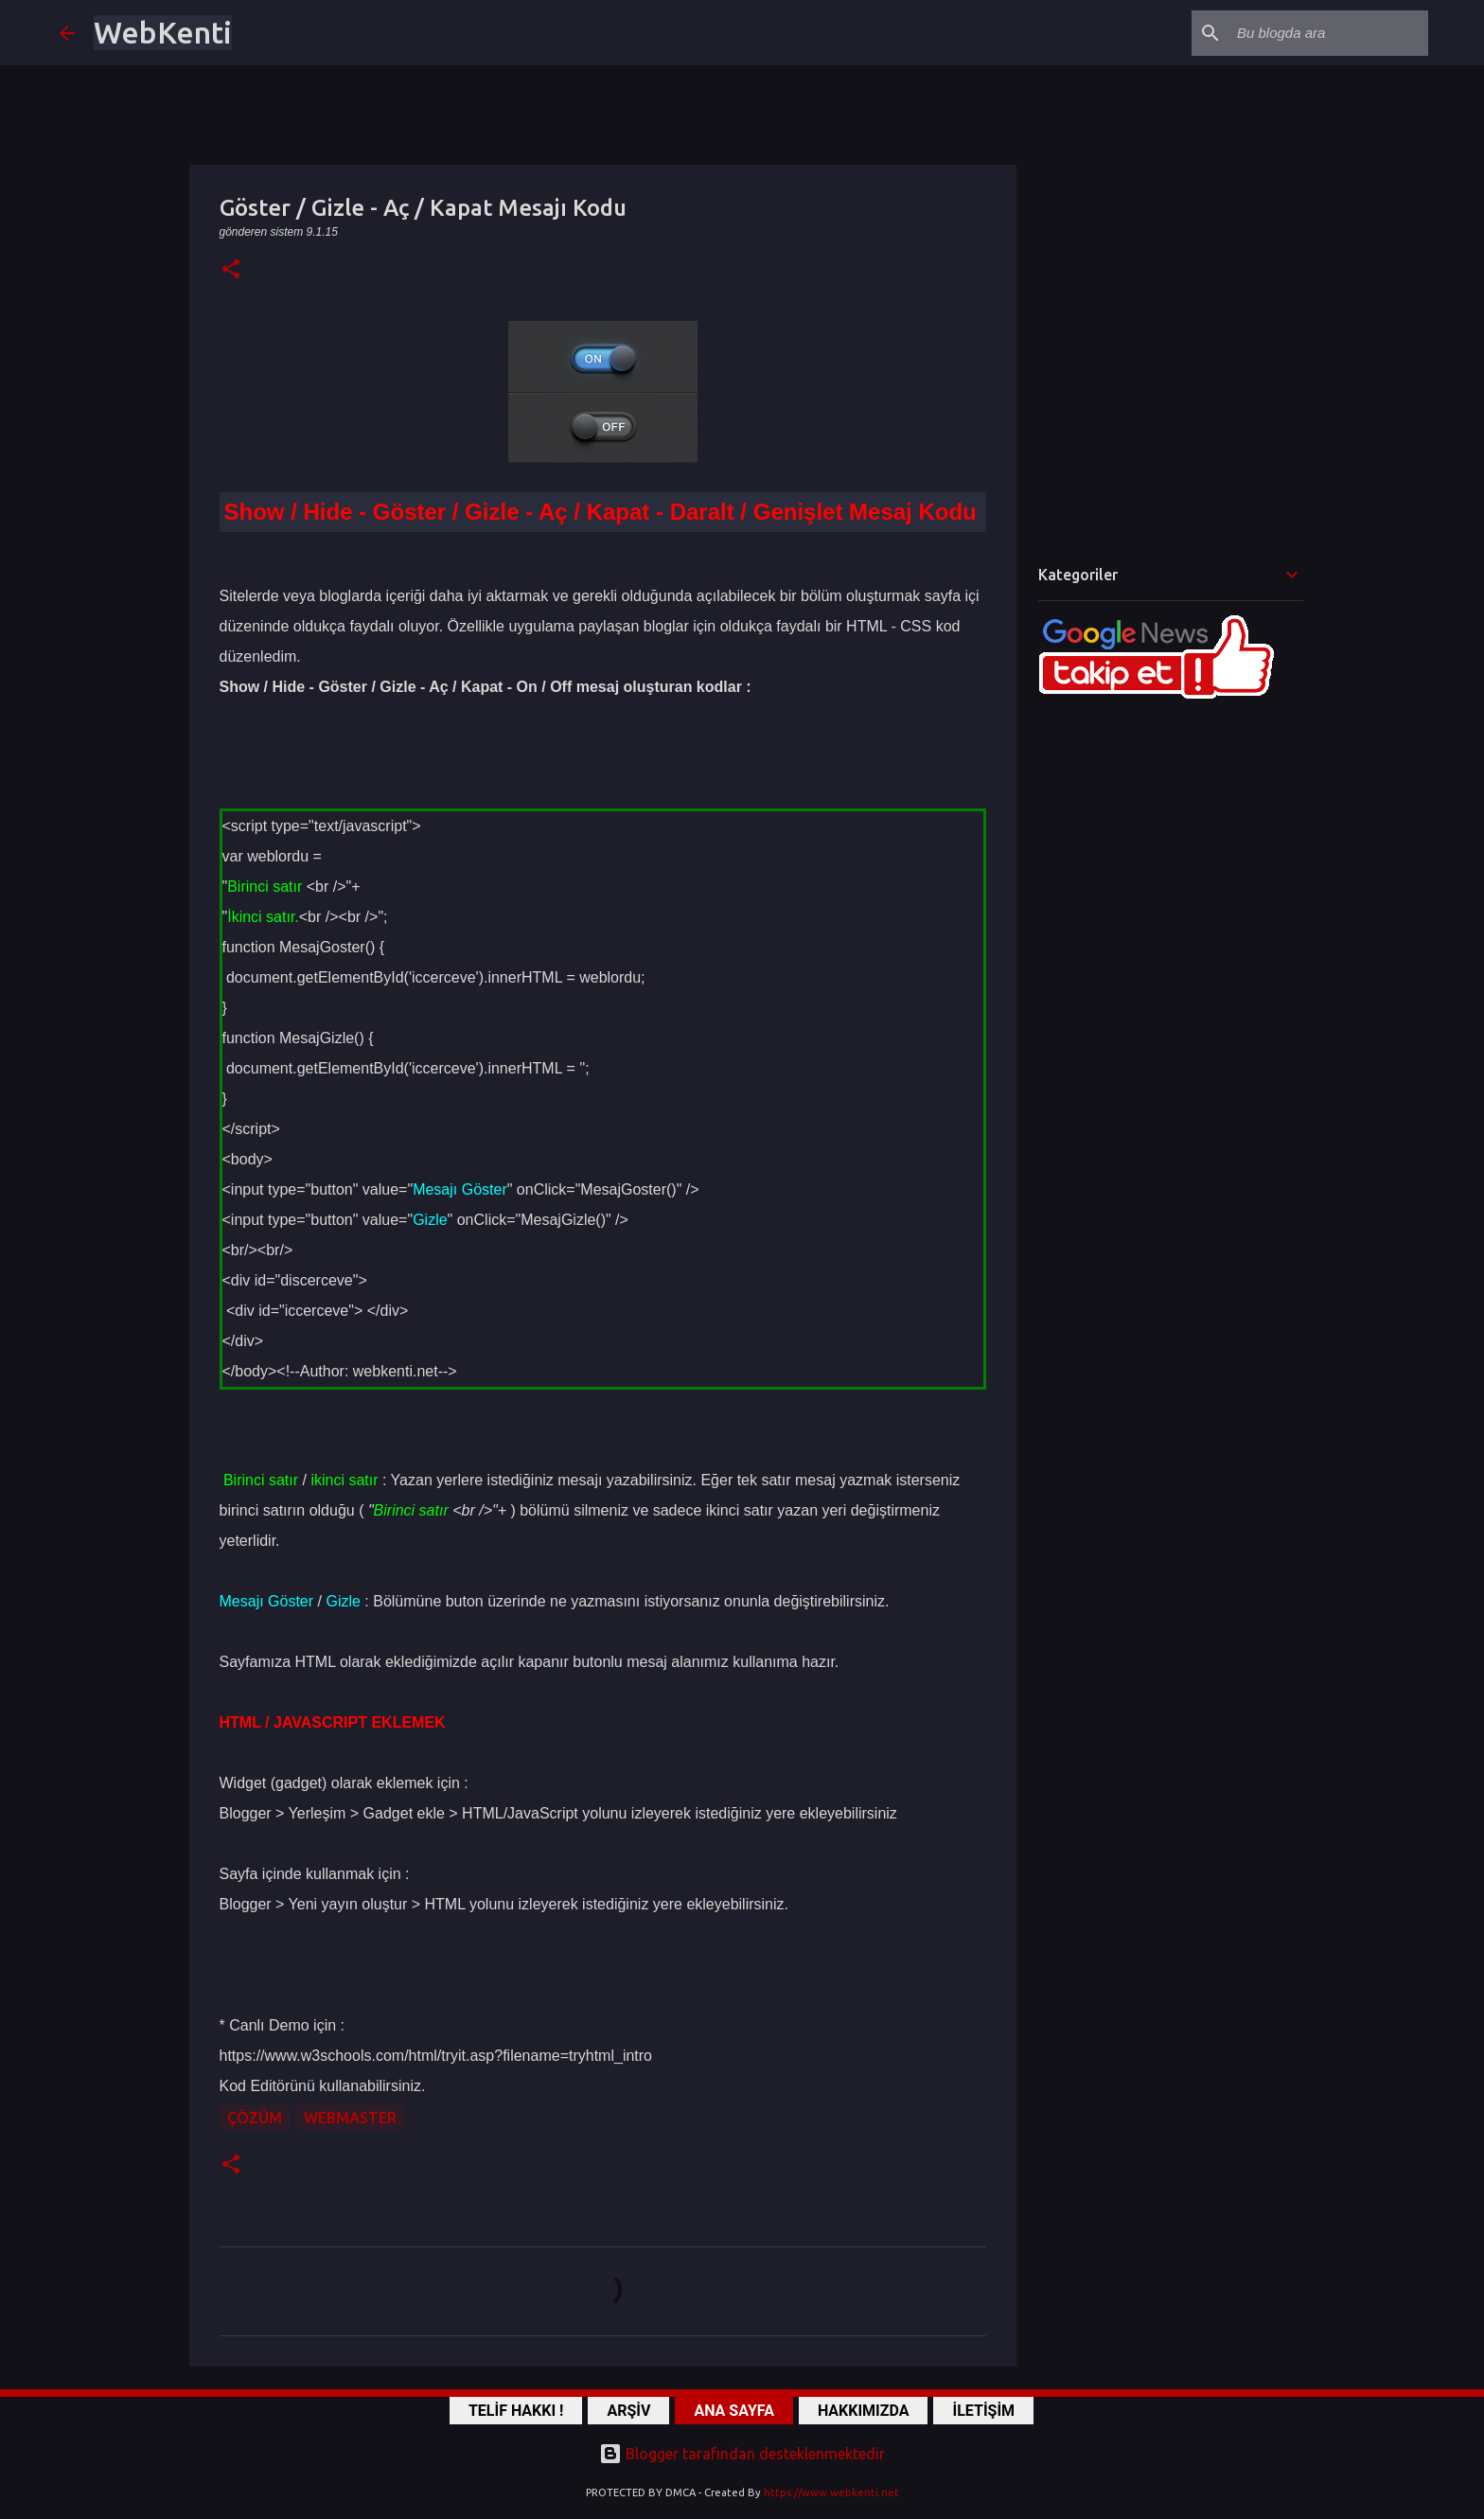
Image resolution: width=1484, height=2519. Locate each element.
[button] (231, 270)
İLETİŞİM (983, 2411)
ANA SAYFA (733, 2411)
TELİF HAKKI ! (516, 2411)
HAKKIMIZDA (864, 2411)
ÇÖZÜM (254, 2117)
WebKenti (163, 32)
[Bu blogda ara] (1328, 33)
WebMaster (350, 2117)
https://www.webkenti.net (831, 2492)
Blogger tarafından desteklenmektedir (742, 2453)
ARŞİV (628, 2411)
